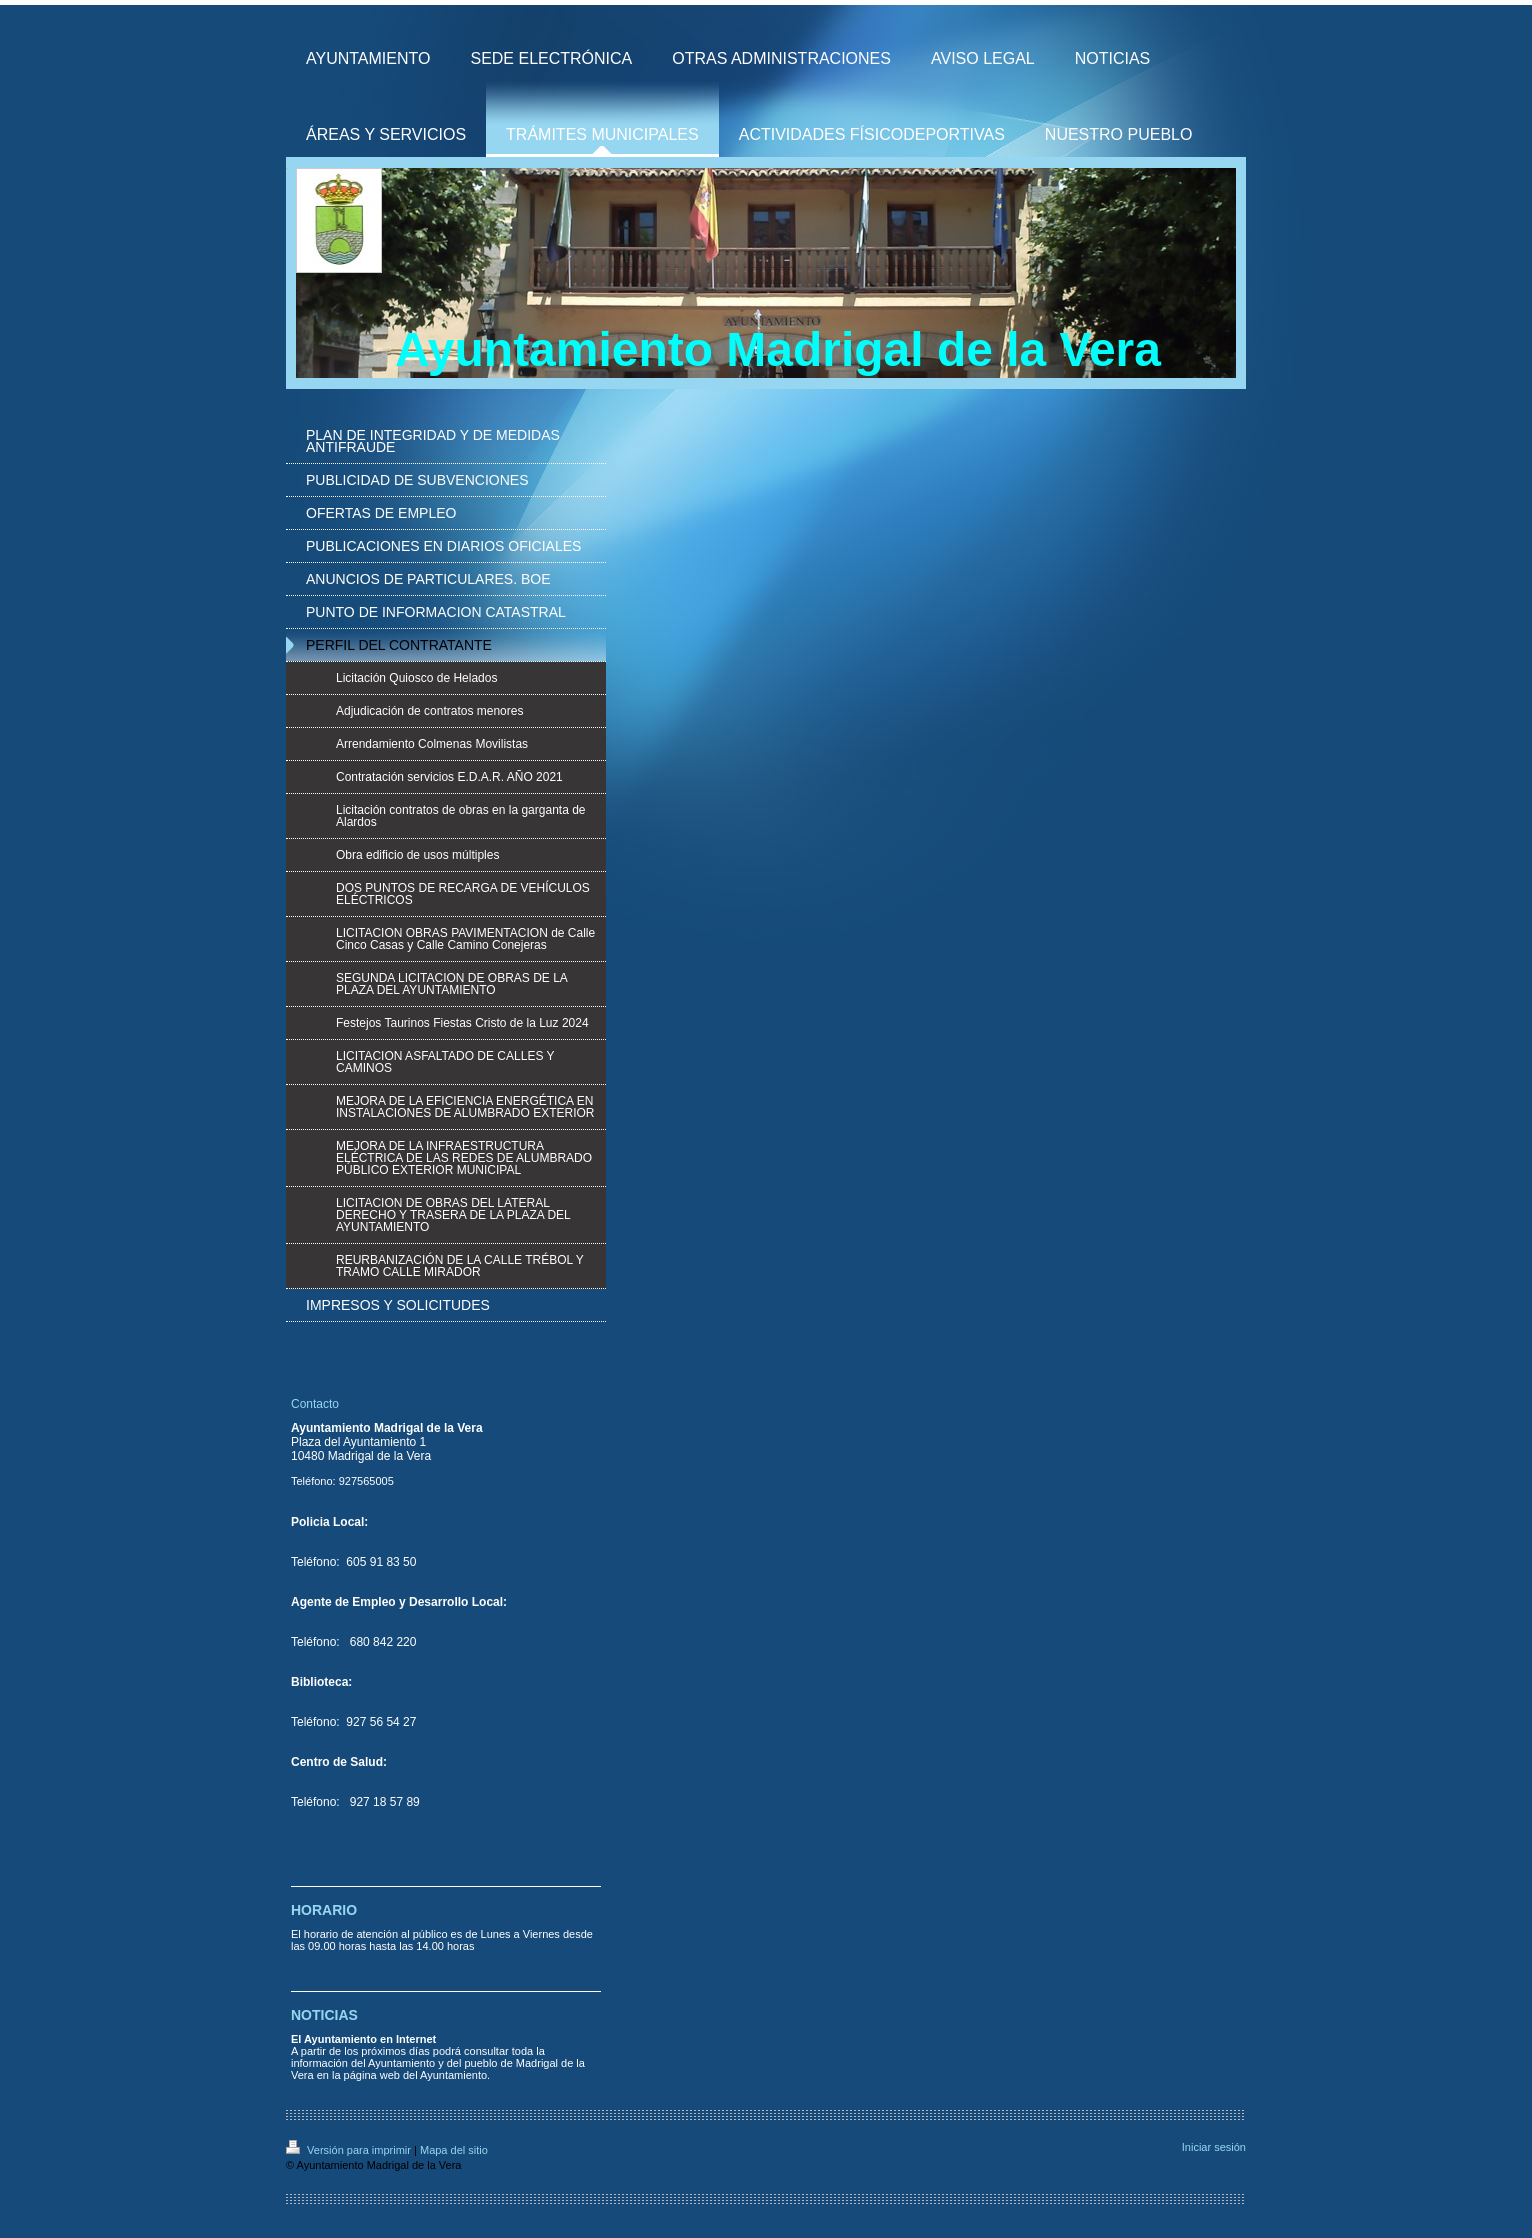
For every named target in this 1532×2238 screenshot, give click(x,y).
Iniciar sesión (1214, 2147)
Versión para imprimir (350, 2150)
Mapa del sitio (454, 2150)
